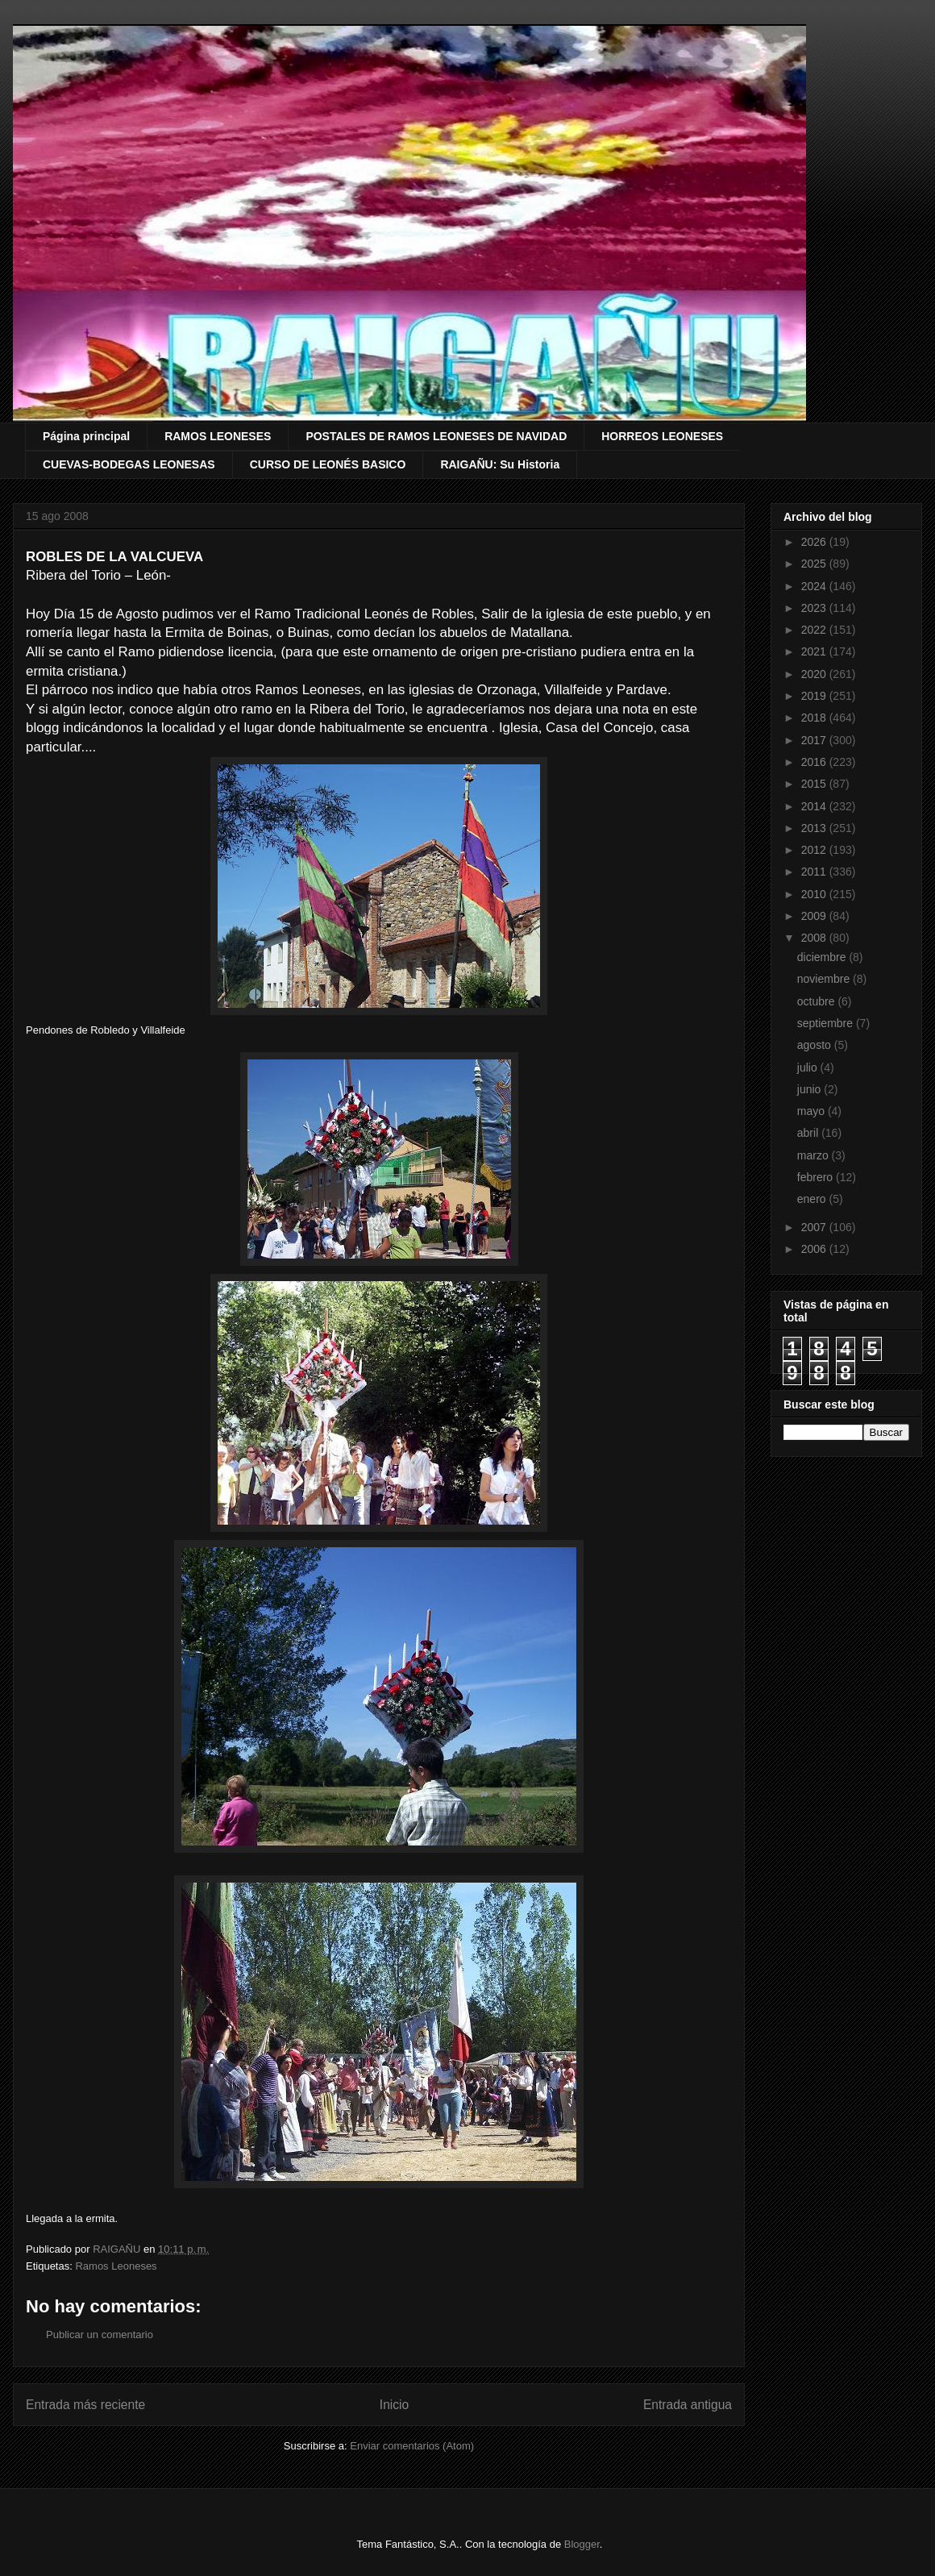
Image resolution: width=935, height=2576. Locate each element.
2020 (815, 674)
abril (809, 1132)
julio (809, 1067)
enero (813, 1198)
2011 (815, 871)
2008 (815, 937)
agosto (815, 1044)
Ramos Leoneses (115, 2266)
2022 (815, 629)
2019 (815, 695)
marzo (814, 1155)
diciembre (823, 957)
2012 (815, 849)
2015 (815, 783)
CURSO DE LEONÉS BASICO (328, 464)
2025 (815, 563)
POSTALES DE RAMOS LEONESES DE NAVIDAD (436, 436)
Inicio (394, 2405)
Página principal (86, 436)
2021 (815, 651)
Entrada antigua (687, 2405)
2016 (815, 761)
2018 (815, 717)
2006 (815, 1248)
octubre (817, 1001)
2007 (815, 1227)
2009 (815, 915)
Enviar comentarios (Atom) (412, 2446)
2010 (815, 894)
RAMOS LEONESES (217, 436)
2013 (815, 828)
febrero (816, 1177)
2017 (815, 740)
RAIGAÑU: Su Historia (499, 464)
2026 (815, 541)
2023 (815, 607)
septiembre (826, 1023)
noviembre (825, 978)
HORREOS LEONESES (662, 436)
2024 (815, 586)
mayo (812, 1111)
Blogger (582, 2544)
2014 (815, 806)
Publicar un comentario (99, 2334)
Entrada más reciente (85, 2405)
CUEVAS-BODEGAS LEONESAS (129, 464)
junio (810, 1089)
